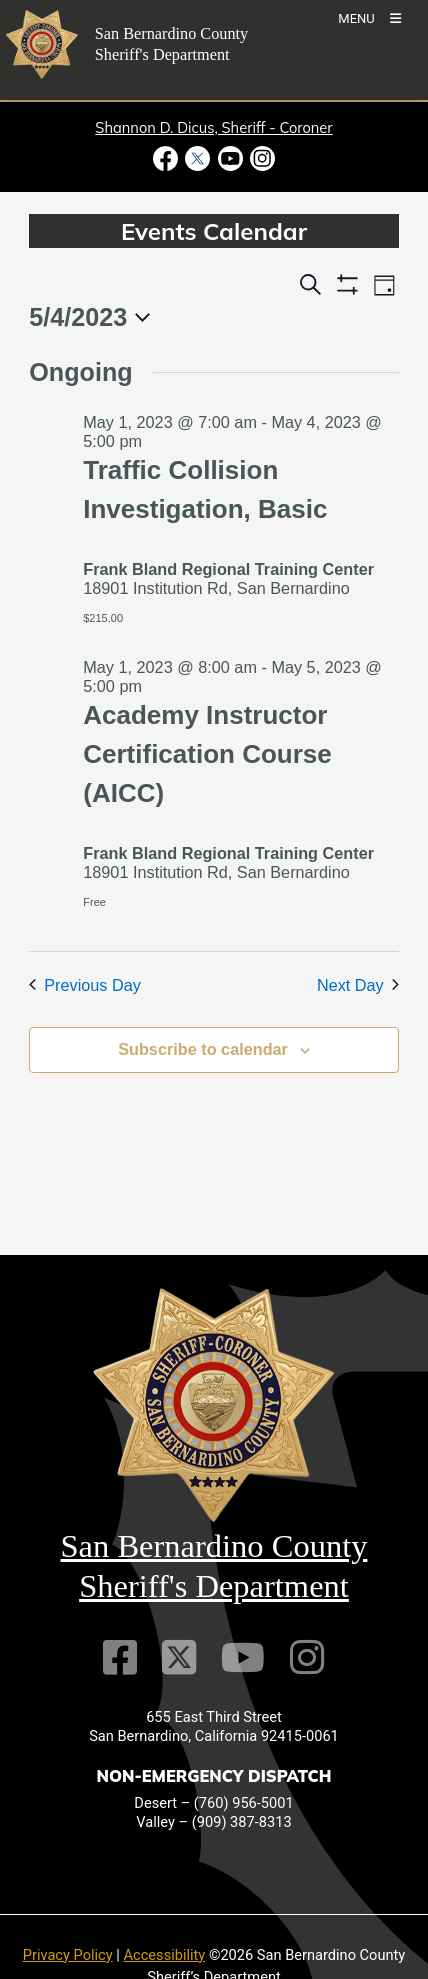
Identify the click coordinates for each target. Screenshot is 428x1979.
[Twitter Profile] (179, 1657)
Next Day (358, 985)
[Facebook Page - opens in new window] (167, 158)
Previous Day (85, 985)
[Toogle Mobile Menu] (369, 17)
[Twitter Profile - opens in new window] (198, 158)
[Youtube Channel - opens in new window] (230, 158)
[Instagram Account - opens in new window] (260, 158)
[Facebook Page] (120, 1657)
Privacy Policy (68, 1955)
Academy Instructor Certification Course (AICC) (207, 754)
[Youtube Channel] (243, 1657)
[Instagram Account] (307, 1657)
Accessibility (165, 1955)
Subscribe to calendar (203, 1049)
